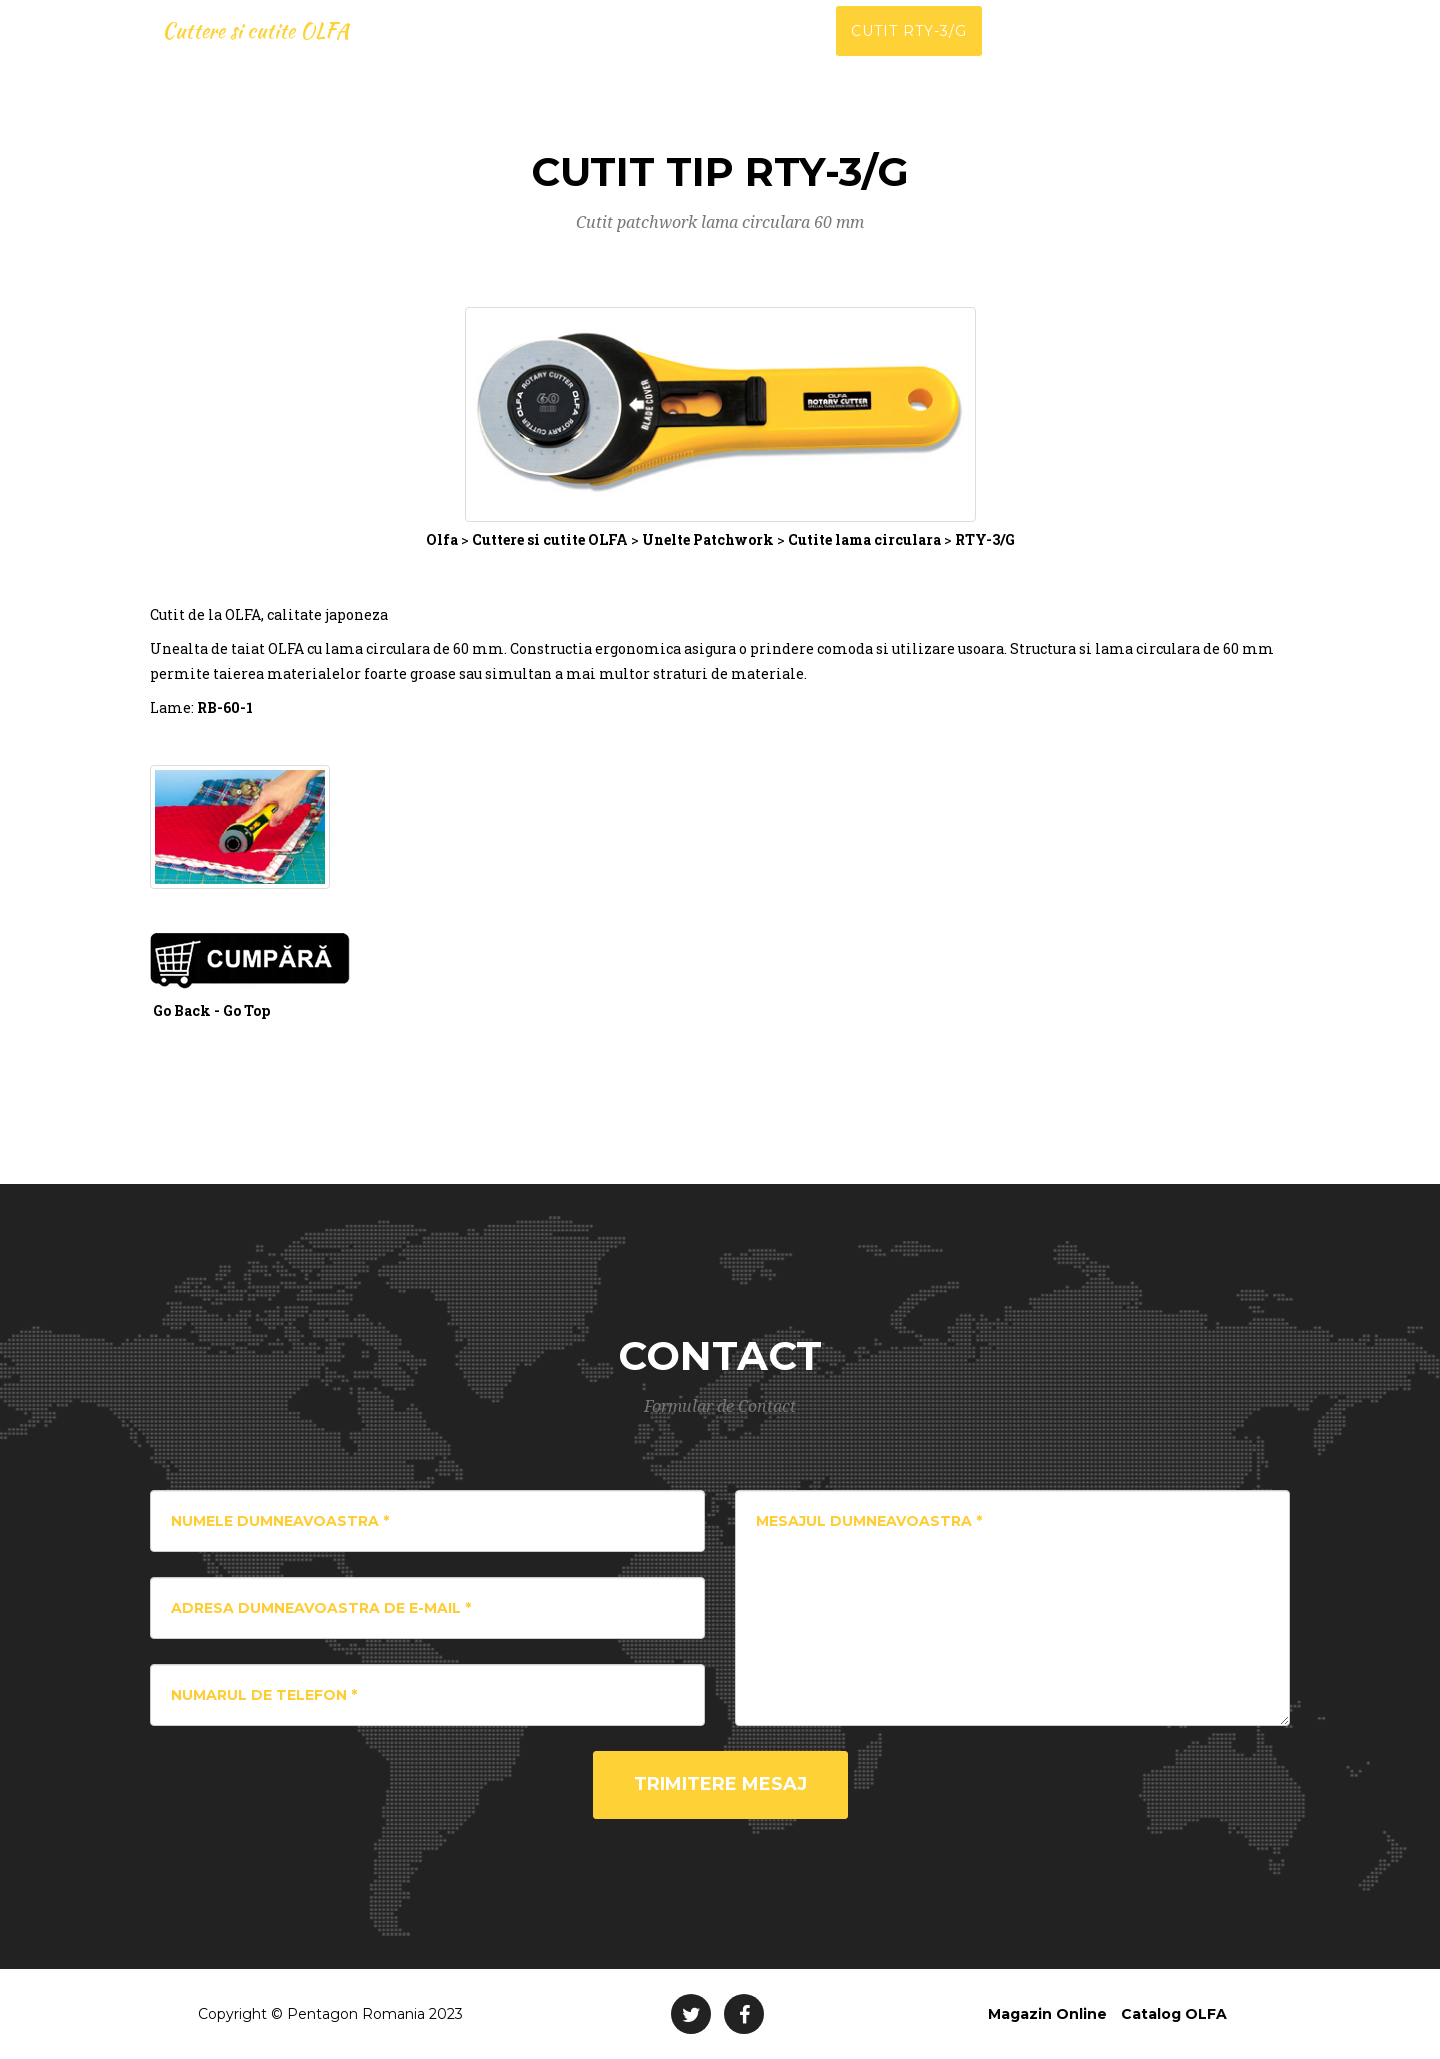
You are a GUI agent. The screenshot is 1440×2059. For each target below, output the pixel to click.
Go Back (182, 1010)
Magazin (1250, 50)
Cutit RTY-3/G (909, 50)
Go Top (246, 1010)
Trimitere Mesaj (720, 1784)
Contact (1142, 50)
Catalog (1035, 50)
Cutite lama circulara (864, 539)
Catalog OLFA (1174, 2014)
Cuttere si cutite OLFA (274, 50)
